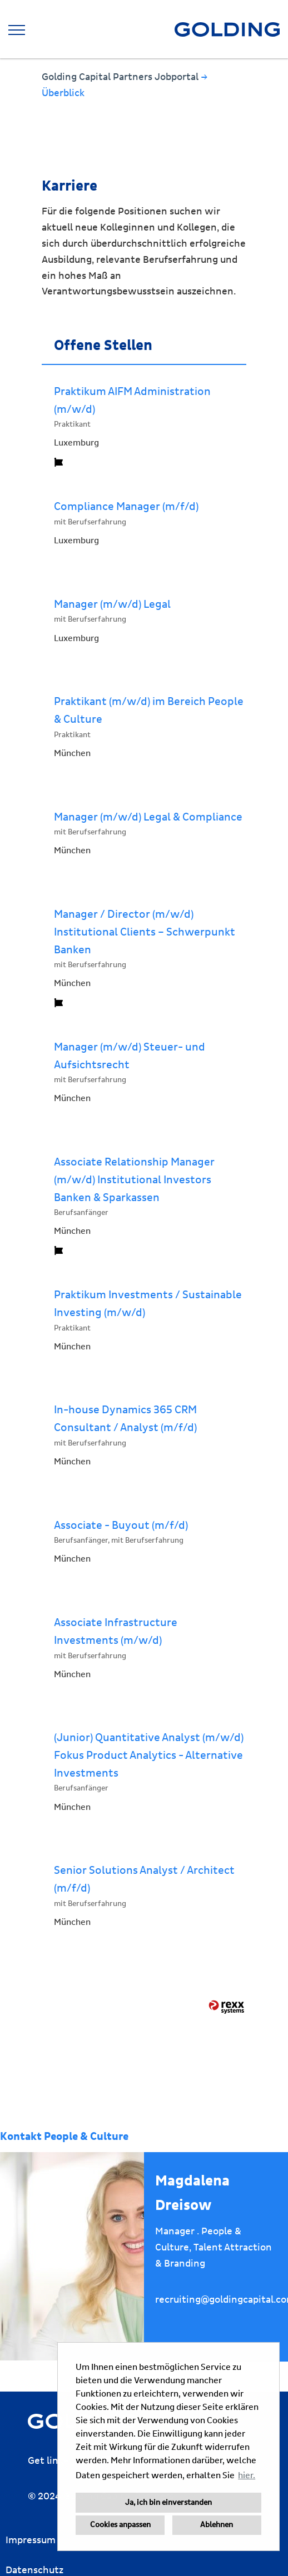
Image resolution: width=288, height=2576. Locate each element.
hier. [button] (246, 2475)
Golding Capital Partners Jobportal (121, 77)
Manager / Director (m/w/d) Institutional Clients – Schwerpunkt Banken (144, 932)
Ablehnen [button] (216, 2525)
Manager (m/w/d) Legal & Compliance (148, 817)
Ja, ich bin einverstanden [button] (168, 2503)
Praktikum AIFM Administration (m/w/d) (132, 400)
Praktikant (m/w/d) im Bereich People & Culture (149, 710)
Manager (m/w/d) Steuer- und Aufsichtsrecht (129, 1056)
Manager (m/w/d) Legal (112, 604)
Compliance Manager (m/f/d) (126, 506)
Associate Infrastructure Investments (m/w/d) (115, 1631)
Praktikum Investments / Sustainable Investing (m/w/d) (148, 1303)
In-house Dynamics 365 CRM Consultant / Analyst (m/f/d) (125, 1418)
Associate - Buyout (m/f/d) (121, 1525)
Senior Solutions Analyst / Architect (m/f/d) (144, 1879)
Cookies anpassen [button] (120, 2525)
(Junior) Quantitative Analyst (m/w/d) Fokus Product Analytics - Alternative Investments (149, 1755)
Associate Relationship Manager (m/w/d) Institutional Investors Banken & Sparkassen (134, 1180)
